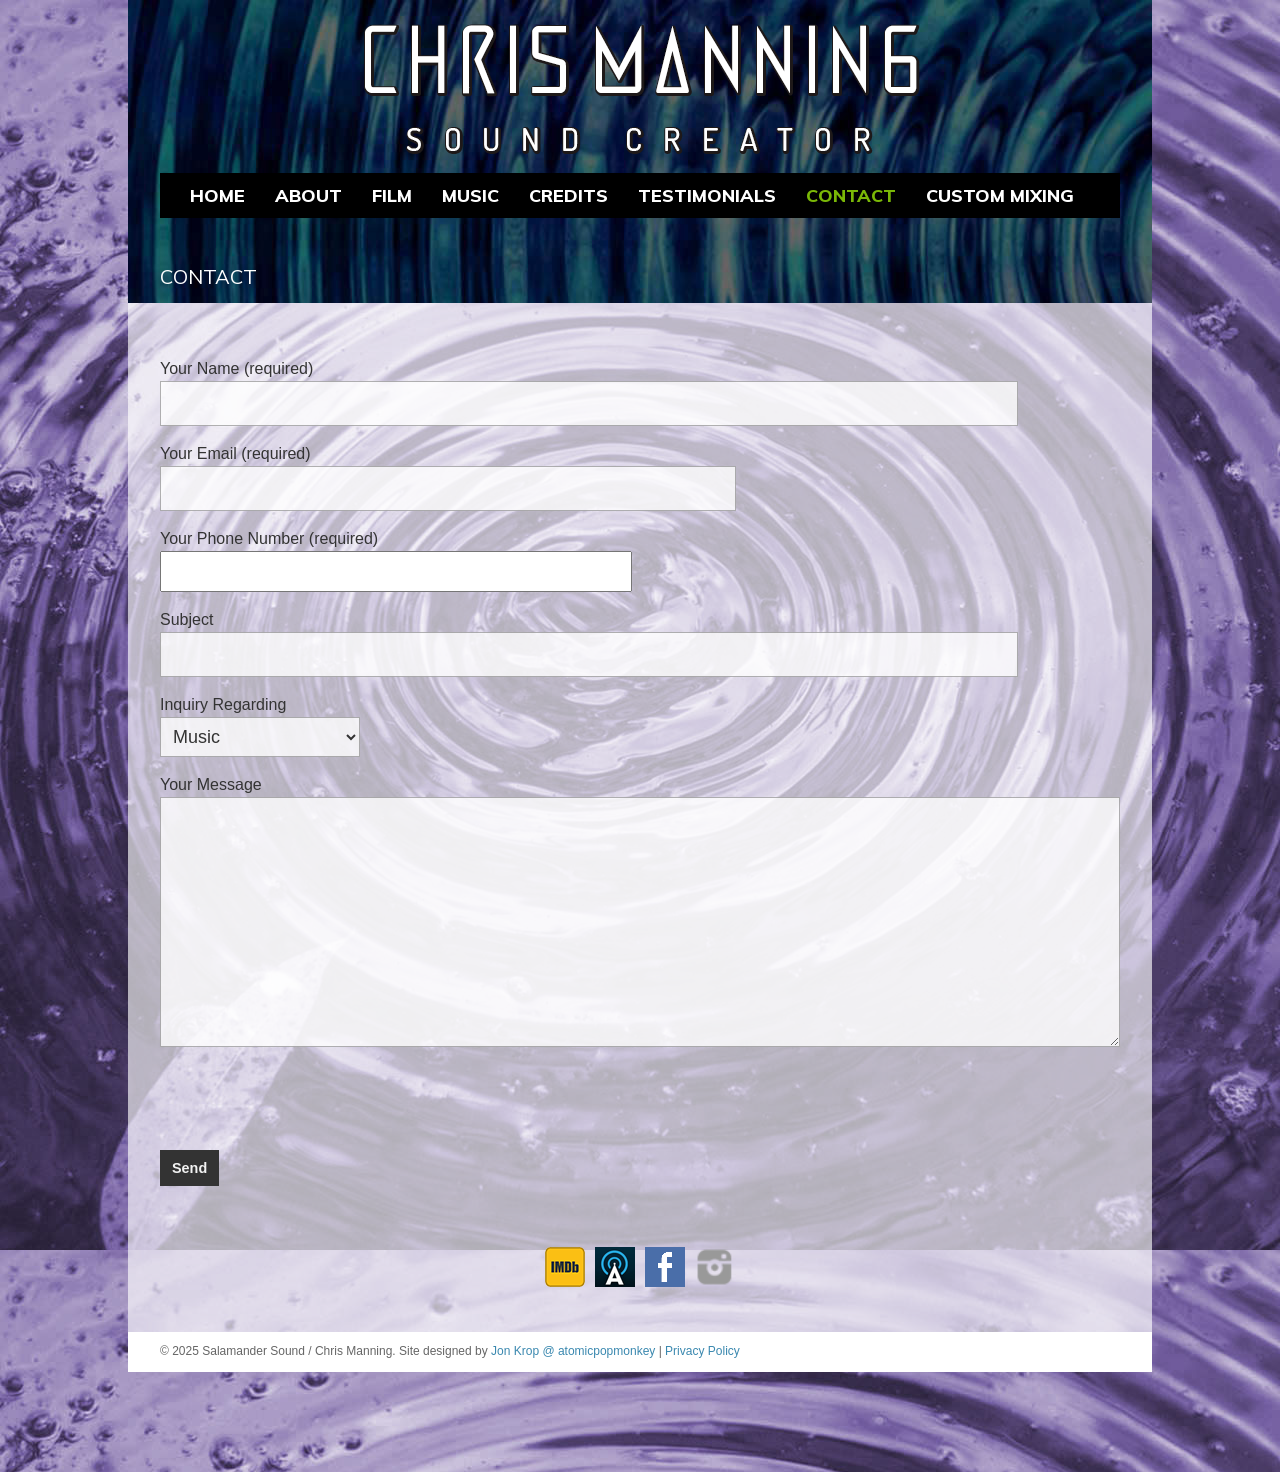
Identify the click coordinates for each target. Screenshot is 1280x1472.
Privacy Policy (702, 1351)
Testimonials (707, 195)
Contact (851, 195)
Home (217, 195)
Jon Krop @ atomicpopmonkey (573, 1351)
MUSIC (470, 195)
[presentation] (312, 1093)
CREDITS (568, 195)
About (308, 195)
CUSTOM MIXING (1000, 195)
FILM (392, 195)
